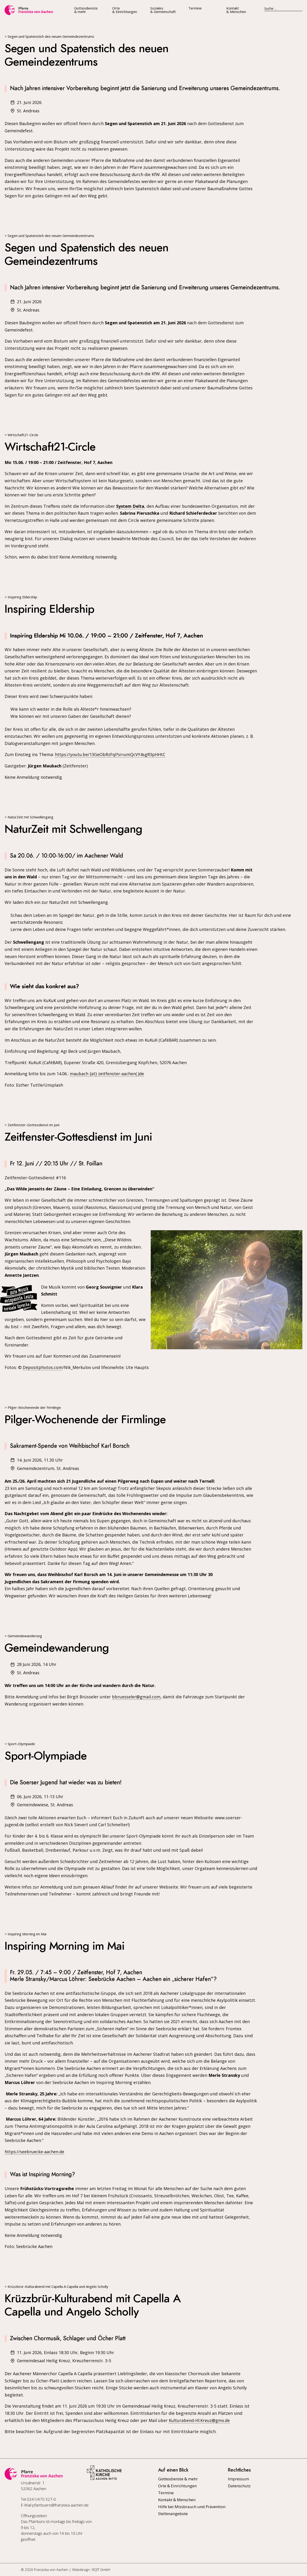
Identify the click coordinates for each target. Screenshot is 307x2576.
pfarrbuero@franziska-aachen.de (60, 2505)
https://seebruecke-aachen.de (34, 2151)
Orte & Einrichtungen (124, 9)
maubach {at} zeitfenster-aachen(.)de (107, 1073)
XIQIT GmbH (101, 2569)
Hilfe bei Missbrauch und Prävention (191, 2506)
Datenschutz (239, 2486)
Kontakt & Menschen (236, 9)
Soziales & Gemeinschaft (163, 9)
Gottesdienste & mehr (86, 9)
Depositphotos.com (42, 1367)
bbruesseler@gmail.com (136, 1696)
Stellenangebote (173, 2513)
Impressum (238, 2479)
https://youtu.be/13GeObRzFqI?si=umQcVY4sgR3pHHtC (110, 754)
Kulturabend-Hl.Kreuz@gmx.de (199, 2420)
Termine (195, 8)
